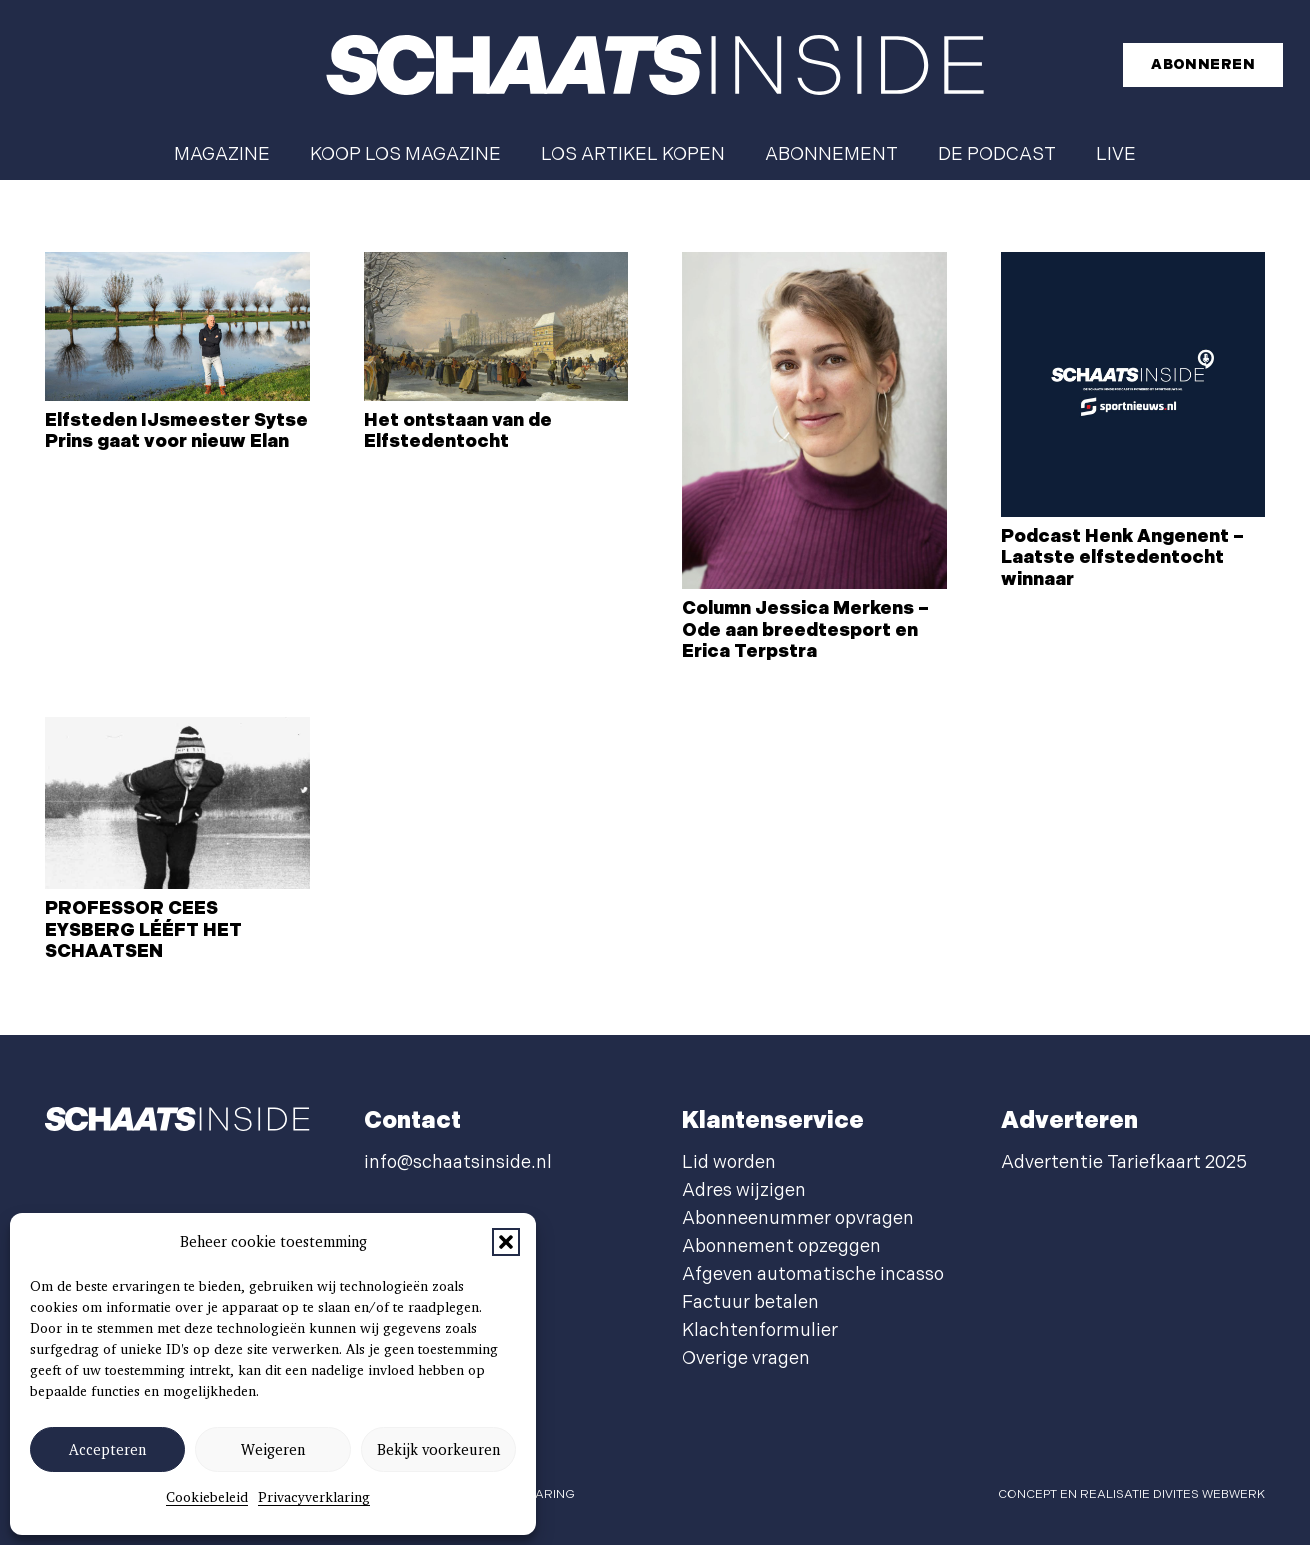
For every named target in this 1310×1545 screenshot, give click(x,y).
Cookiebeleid (207, 1497)
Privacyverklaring (314, 1497)
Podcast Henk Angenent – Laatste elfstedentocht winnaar (1122, 558)
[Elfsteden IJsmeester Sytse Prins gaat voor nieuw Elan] (177, 326)
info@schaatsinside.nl (458, 1162)
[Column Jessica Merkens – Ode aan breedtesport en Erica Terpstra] (814, 420)
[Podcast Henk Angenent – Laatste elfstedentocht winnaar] (1133, 384)
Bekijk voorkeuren (438, 1450)
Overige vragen (746, 1358)
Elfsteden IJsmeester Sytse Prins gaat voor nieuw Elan (176, 431)
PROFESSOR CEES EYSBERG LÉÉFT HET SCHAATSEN (143, 930)
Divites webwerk (1209, 1494)
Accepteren (107, 1450)
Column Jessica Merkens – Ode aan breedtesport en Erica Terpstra (805, 630)
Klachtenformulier (760, 1330)
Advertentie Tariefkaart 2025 (1124, 1162)
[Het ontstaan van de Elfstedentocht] (496, 326)
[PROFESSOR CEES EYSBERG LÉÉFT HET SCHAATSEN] (177, 803)
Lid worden (729, 1162)
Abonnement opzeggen (781, 1246)
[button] (506, 1242)
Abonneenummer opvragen (798, 1218)
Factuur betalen (750, 1302)
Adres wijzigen (744, 1190)
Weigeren (273, 1450)
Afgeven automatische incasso (813, 1274)
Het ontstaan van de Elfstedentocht (458, 431)
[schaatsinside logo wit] (655, 65)
